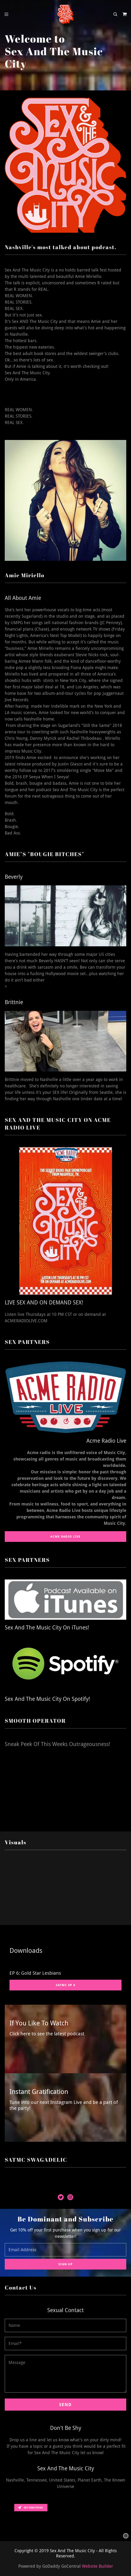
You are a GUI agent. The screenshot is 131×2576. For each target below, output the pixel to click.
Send (65, 2404)
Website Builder (97, 2566)
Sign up (65, 2264)
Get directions (30, 2507)
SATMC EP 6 (65, 1985)
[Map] (65, 2521)
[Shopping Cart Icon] (124, 14)
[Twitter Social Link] (61, 2198)
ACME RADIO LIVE (65, 1536)
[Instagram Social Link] (70, 2198)
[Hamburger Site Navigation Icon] (18, 14)
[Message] (65, 2374)
